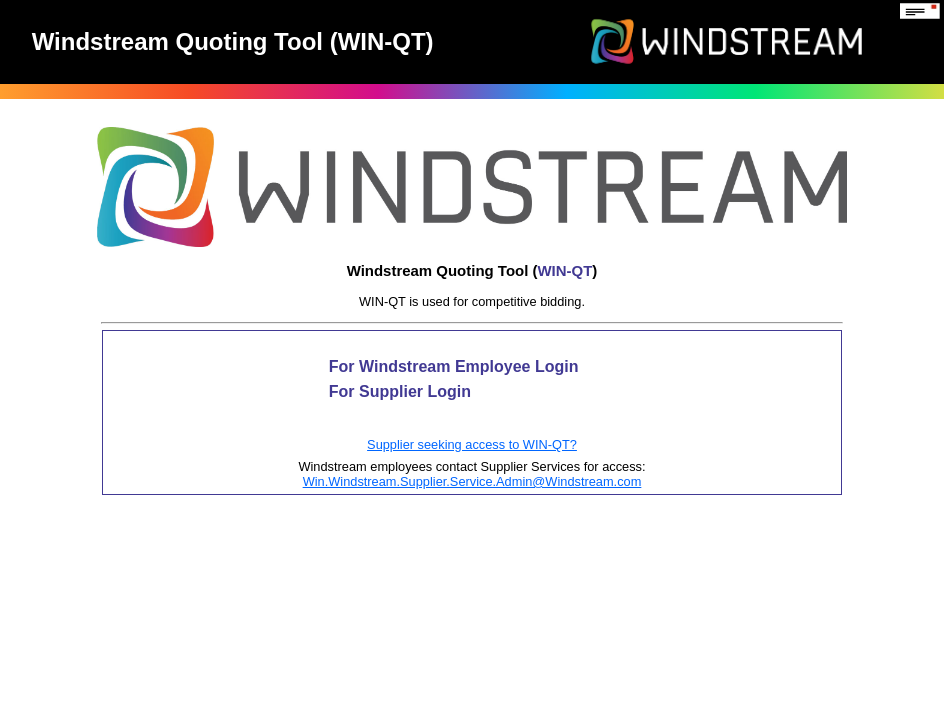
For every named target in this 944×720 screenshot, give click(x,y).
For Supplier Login (400, 391)
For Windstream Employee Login (454, 366)
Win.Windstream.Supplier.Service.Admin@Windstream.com (472, 481)
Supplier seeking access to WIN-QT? (472, 444)
